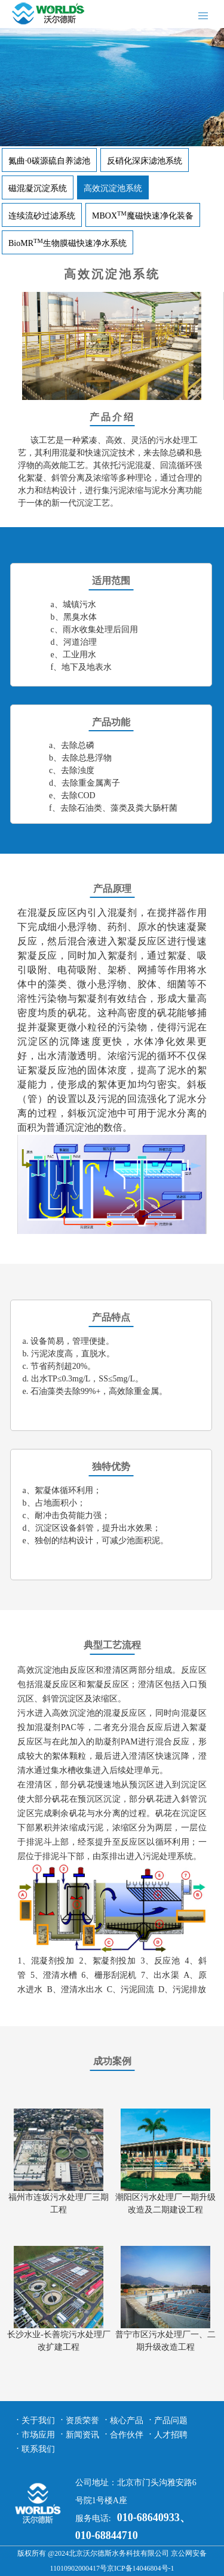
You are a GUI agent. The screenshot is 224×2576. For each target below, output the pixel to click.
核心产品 (126, 2420)
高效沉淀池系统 (113, 188)
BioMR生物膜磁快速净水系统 (67, 243)
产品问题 (171, 2420)
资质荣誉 (82, 2420)
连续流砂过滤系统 (41, 215)
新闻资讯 (82, 2434)
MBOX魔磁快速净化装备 (143, 215)
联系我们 (38, 2449)
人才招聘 (171, 2434)
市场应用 (38, 2434)
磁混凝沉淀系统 (37, 188)
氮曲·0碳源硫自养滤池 (49, 160)
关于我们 (38, 2420)
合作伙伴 (126, 2434)
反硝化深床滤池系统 (144, 160)
